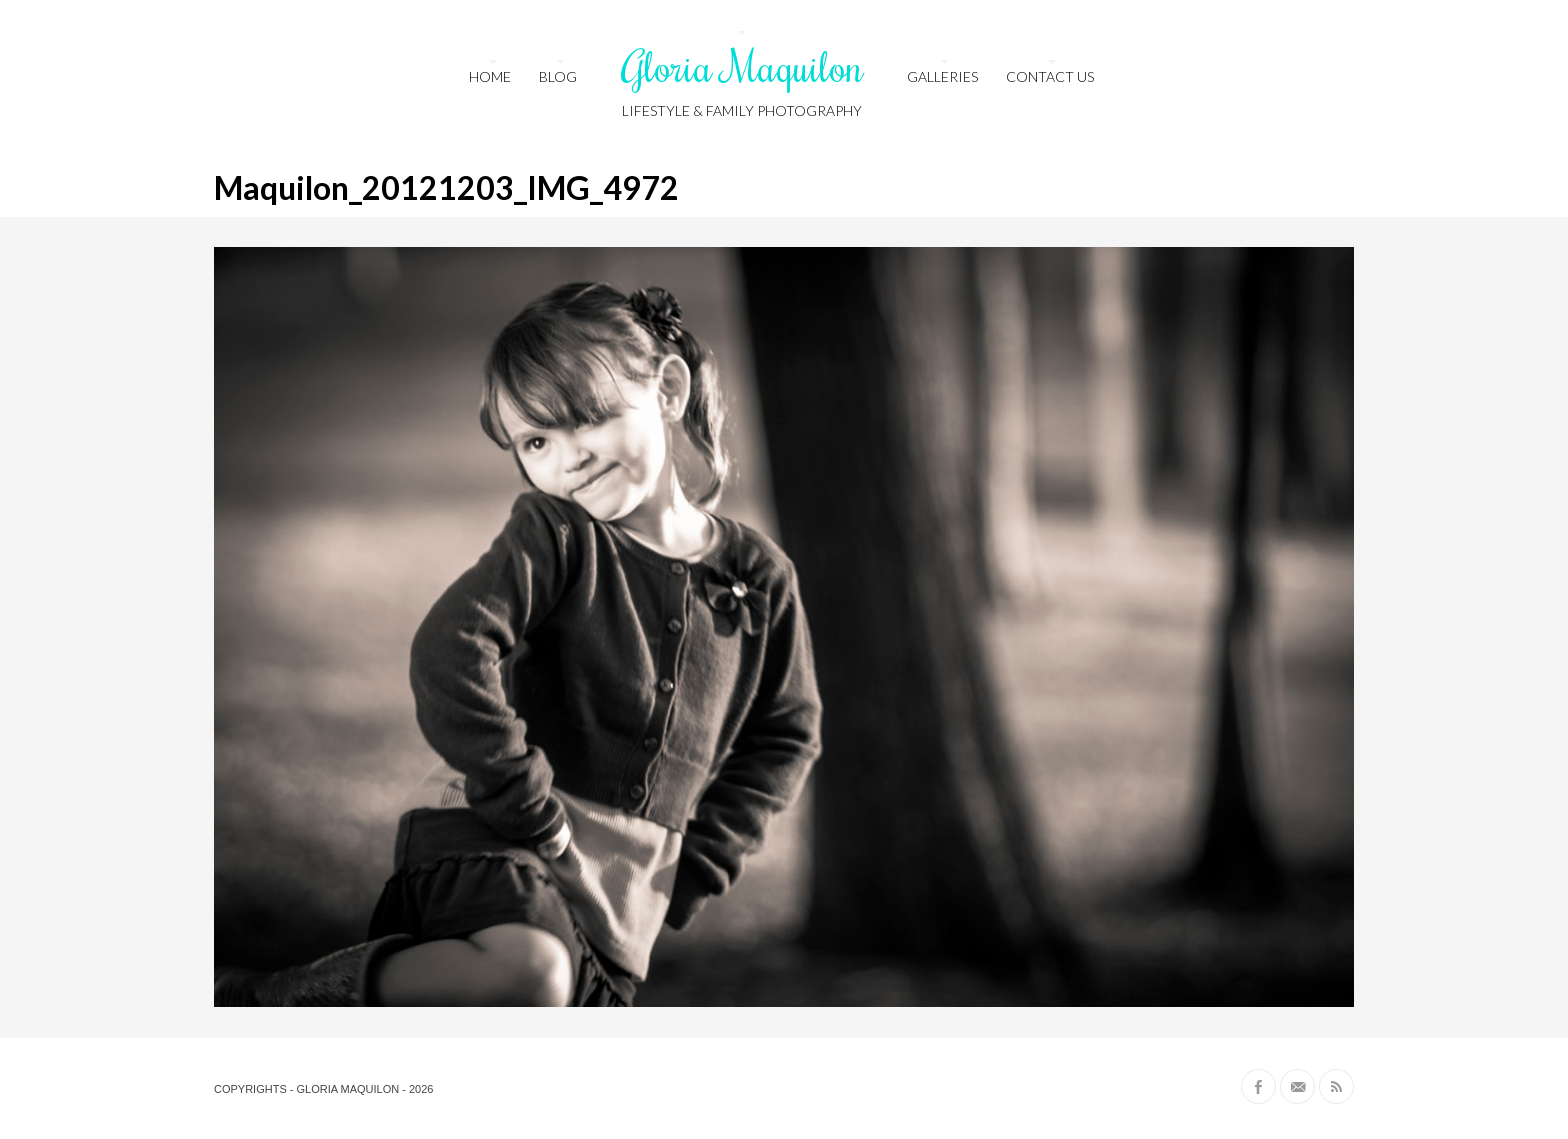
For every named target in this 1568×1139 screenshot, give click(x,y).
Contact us (1050, 76)
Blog (558, 76)
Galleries (942, 76)
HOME (490, 76)
